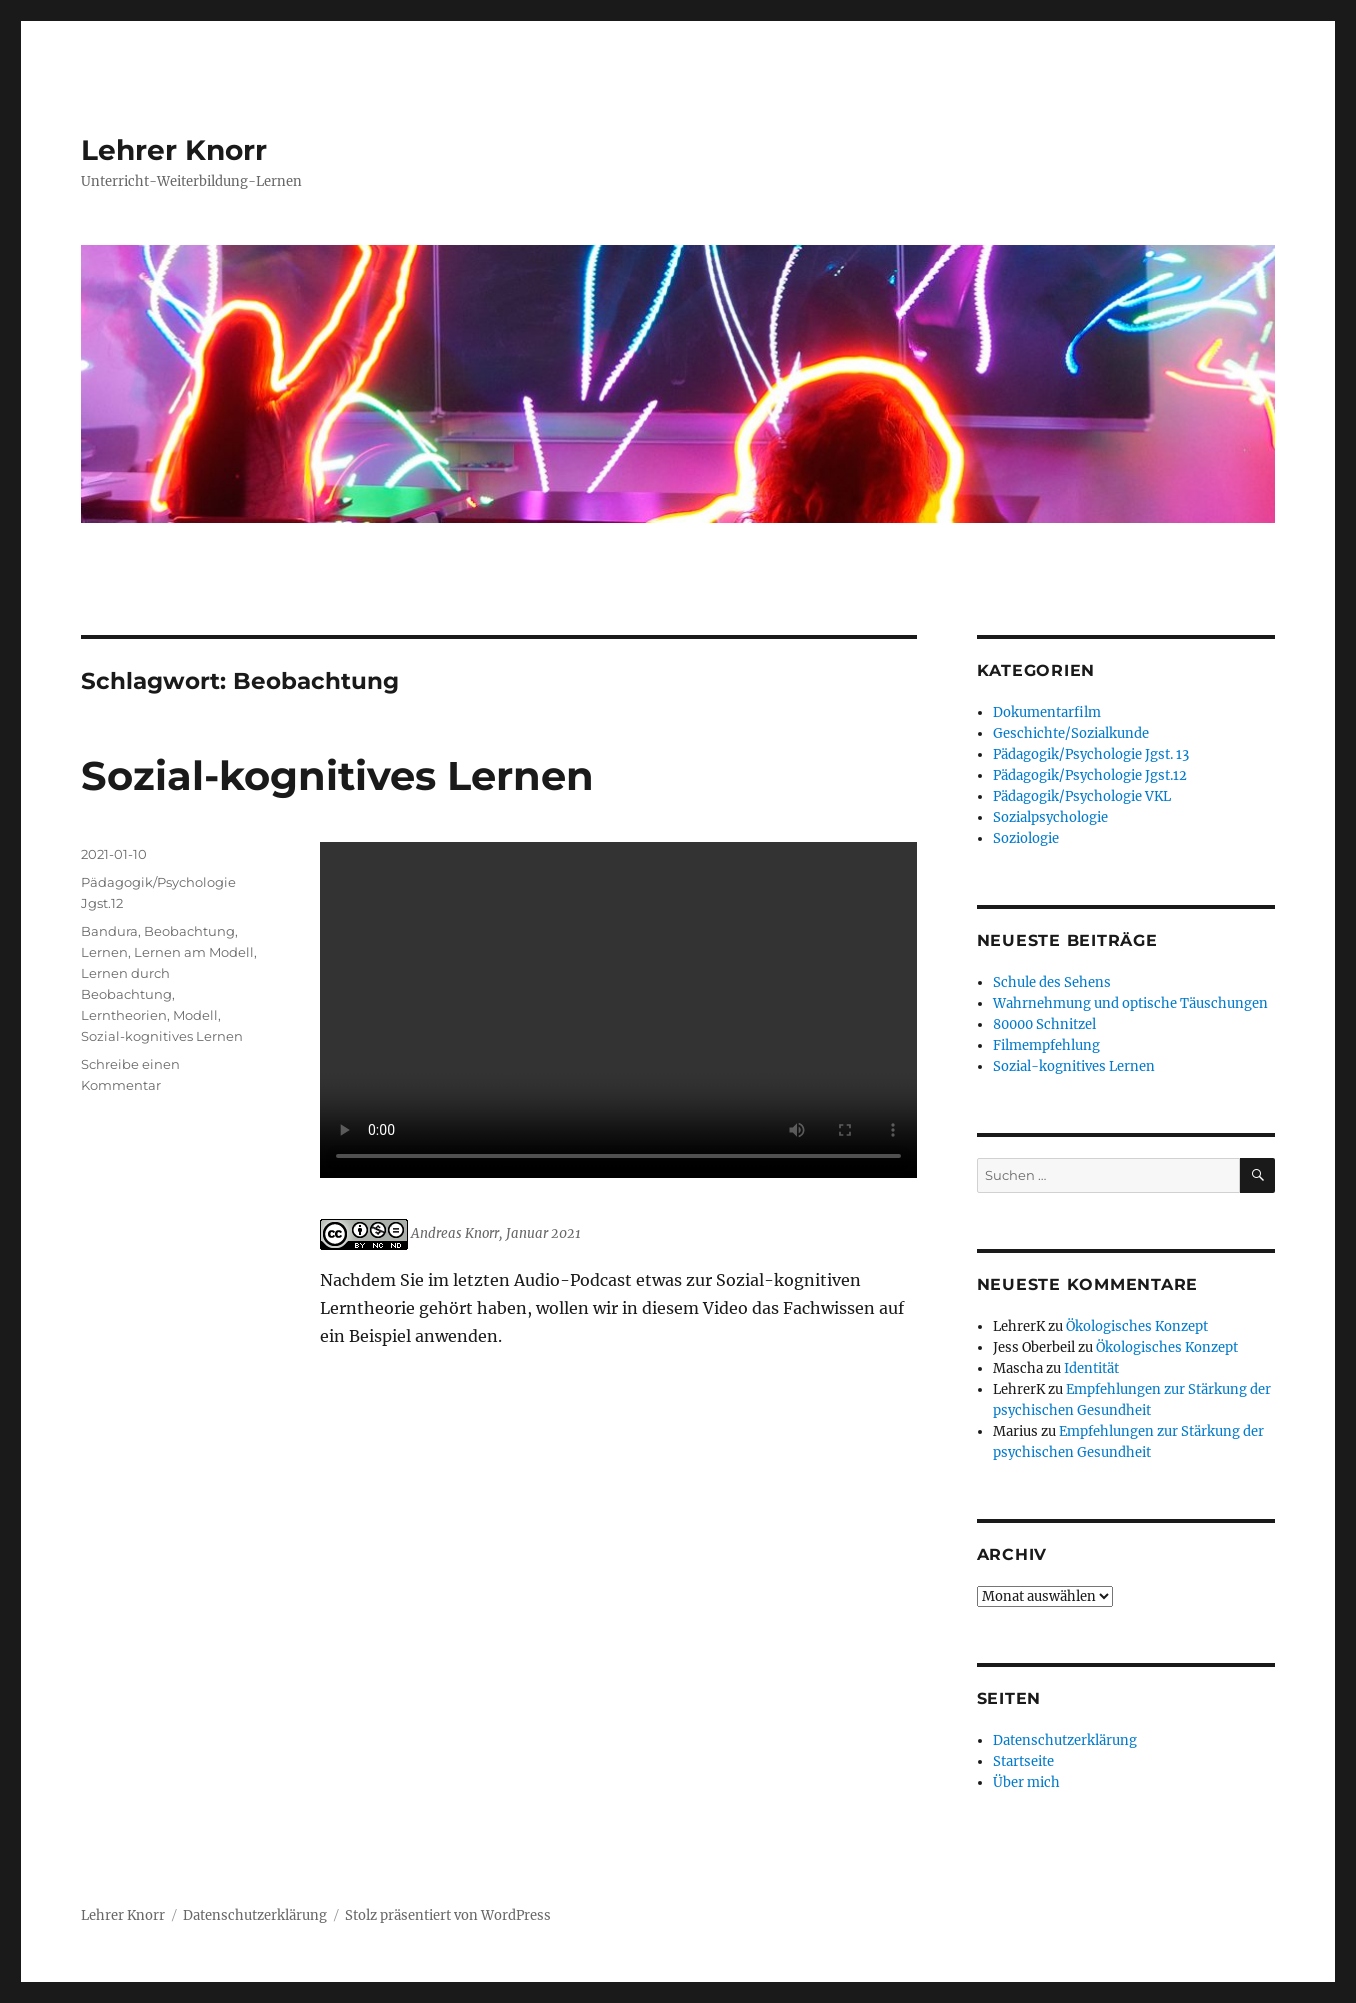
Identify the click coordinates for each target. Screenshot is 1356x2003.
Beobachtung (189, 931)
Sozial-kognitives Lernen (337, 775)
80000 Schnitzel (1044, 1024)
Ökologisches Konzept (1137, 1326)
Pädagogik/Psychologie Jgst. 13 (1091, 754)
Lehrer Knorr (174, 150)
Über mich (1026, 1782)
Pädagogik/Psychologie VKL (1082, 796)
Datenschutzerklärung (1065, 1740)
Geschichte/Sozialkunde (1071, 733)
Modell (195, 1015)
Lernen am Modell (194, 952)
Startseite (1023, 1761)
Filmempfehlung (1046, 1045)
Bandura (109, 931)
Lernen (104, 952)
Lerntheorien (124, 1015)
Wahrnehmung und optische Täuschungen (1130, 1003)
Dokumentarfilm (1047, 712)
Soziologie (1026, 838)
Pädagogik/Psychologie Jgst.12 (1090, 775)
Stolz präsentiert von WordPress (448, 1915)
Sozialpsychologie (1050, 817)
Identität (1091, 1368)
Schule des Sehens (1052, 982)
